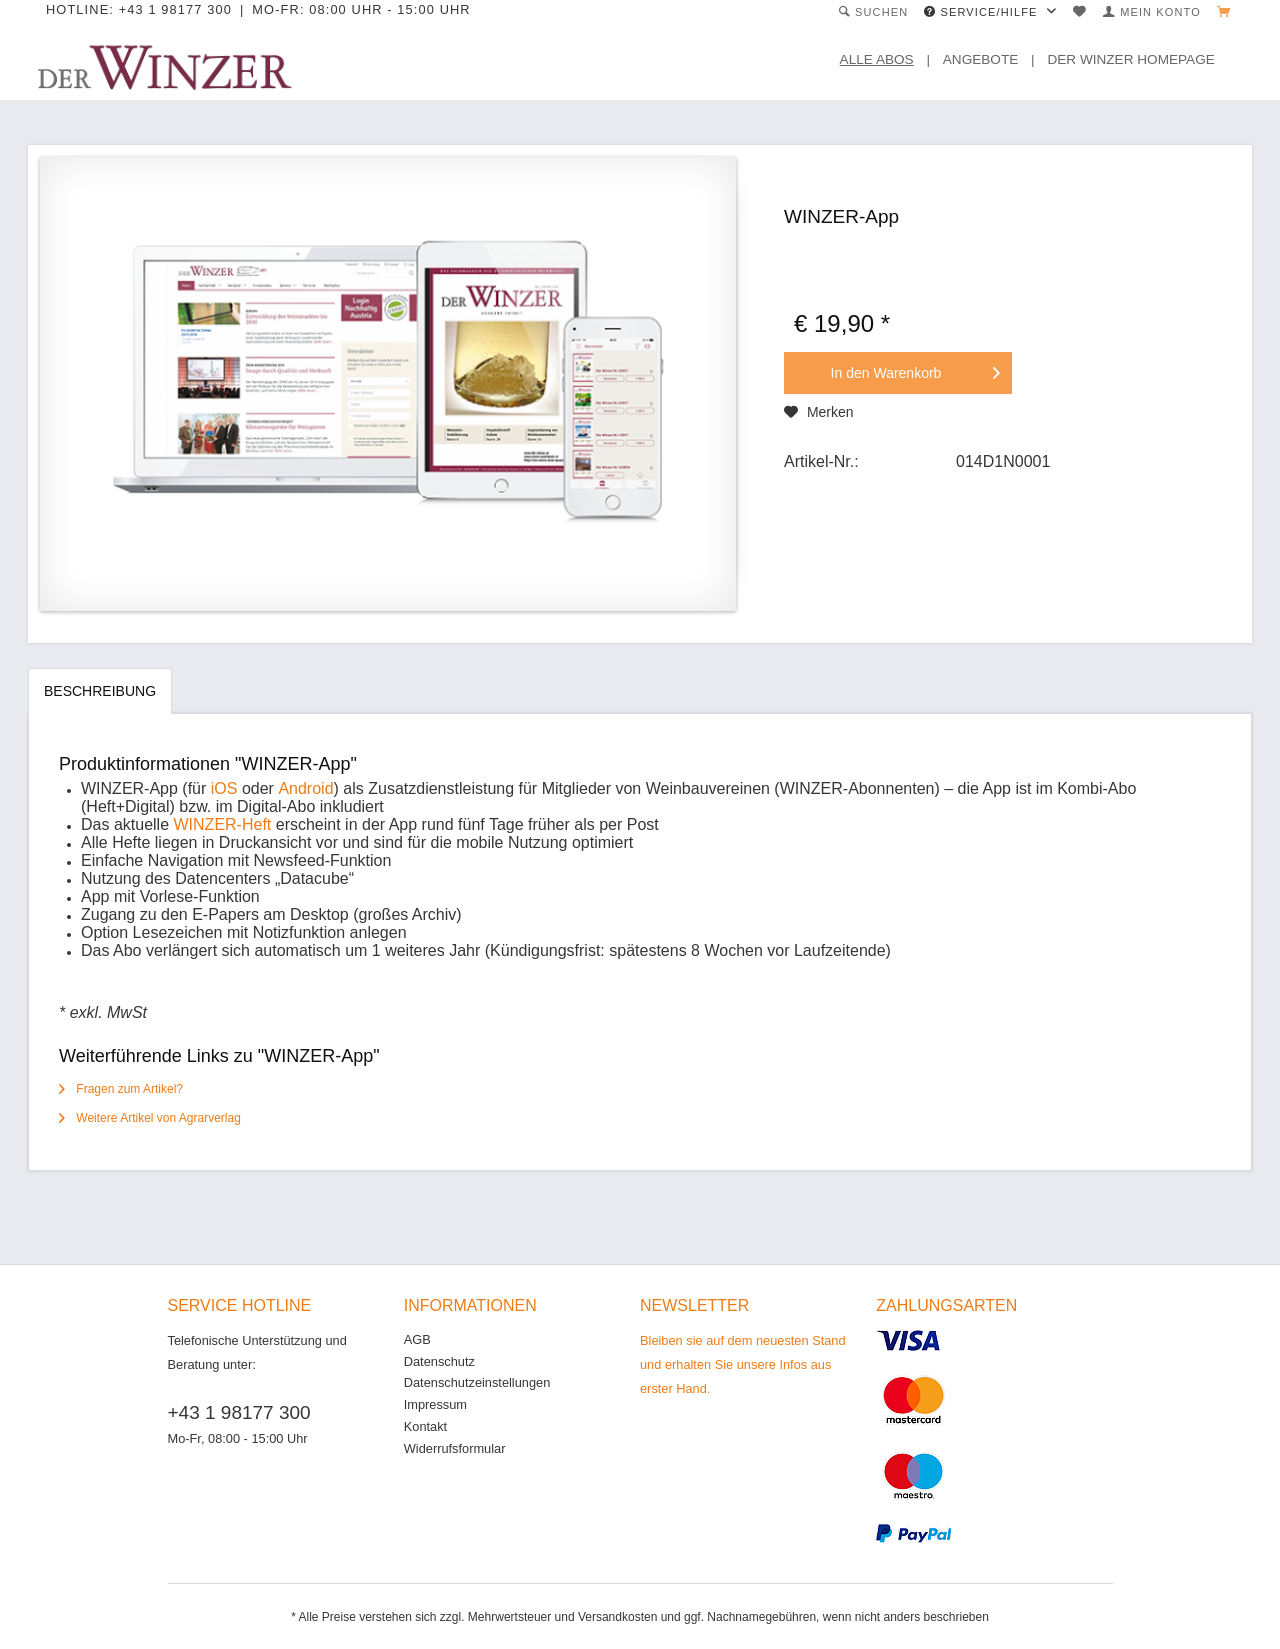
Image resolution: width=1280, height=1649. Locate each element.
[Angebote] (988, 60)
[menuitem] (873, 12)
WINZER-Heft (223, 824)
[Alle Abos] (884, 60)
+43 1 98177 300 (239, 1412)
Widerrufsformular (455, 1448)
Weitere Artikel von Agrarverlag (150, 1118)
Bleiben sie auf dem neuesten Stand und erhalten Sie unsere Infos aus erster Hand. (743, 1364)
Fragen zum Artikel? (121, 1089)
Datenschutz (439, 1361)
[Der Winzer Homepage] (1137, 60)
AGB (417, 1339)
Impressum (435, 1404)
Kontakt (425, 1426)
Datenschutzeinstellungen (477, 1382)
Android (305, 788)
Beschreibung (100, 691)
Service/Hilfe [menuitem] (982, 12)
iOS (224, 788)
